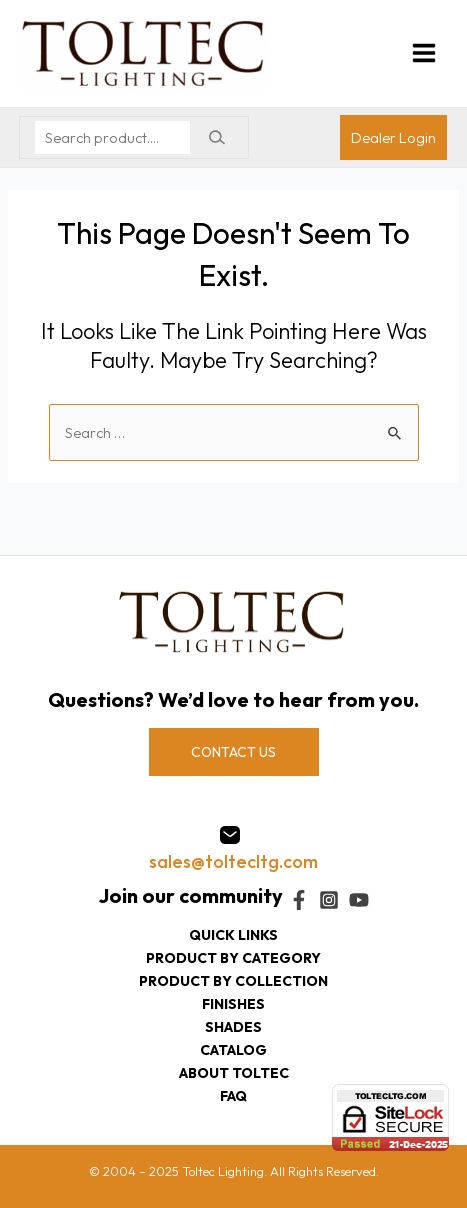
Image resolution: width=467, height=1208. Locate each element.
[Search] (216, 137)
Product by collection (233, 981)
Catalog (233, 1050)
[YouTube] (359, 900)
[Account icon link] (393, 137)
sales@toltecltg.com (233, 861)
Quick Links (233, 935)
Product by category (233, 958)
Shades (233, 1027)
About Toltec (234, 1073)
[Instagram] (329, 900)
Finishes (233, 1004)
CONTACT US (233, 752)
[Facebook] (299, 900)
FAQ (233, 1096)
